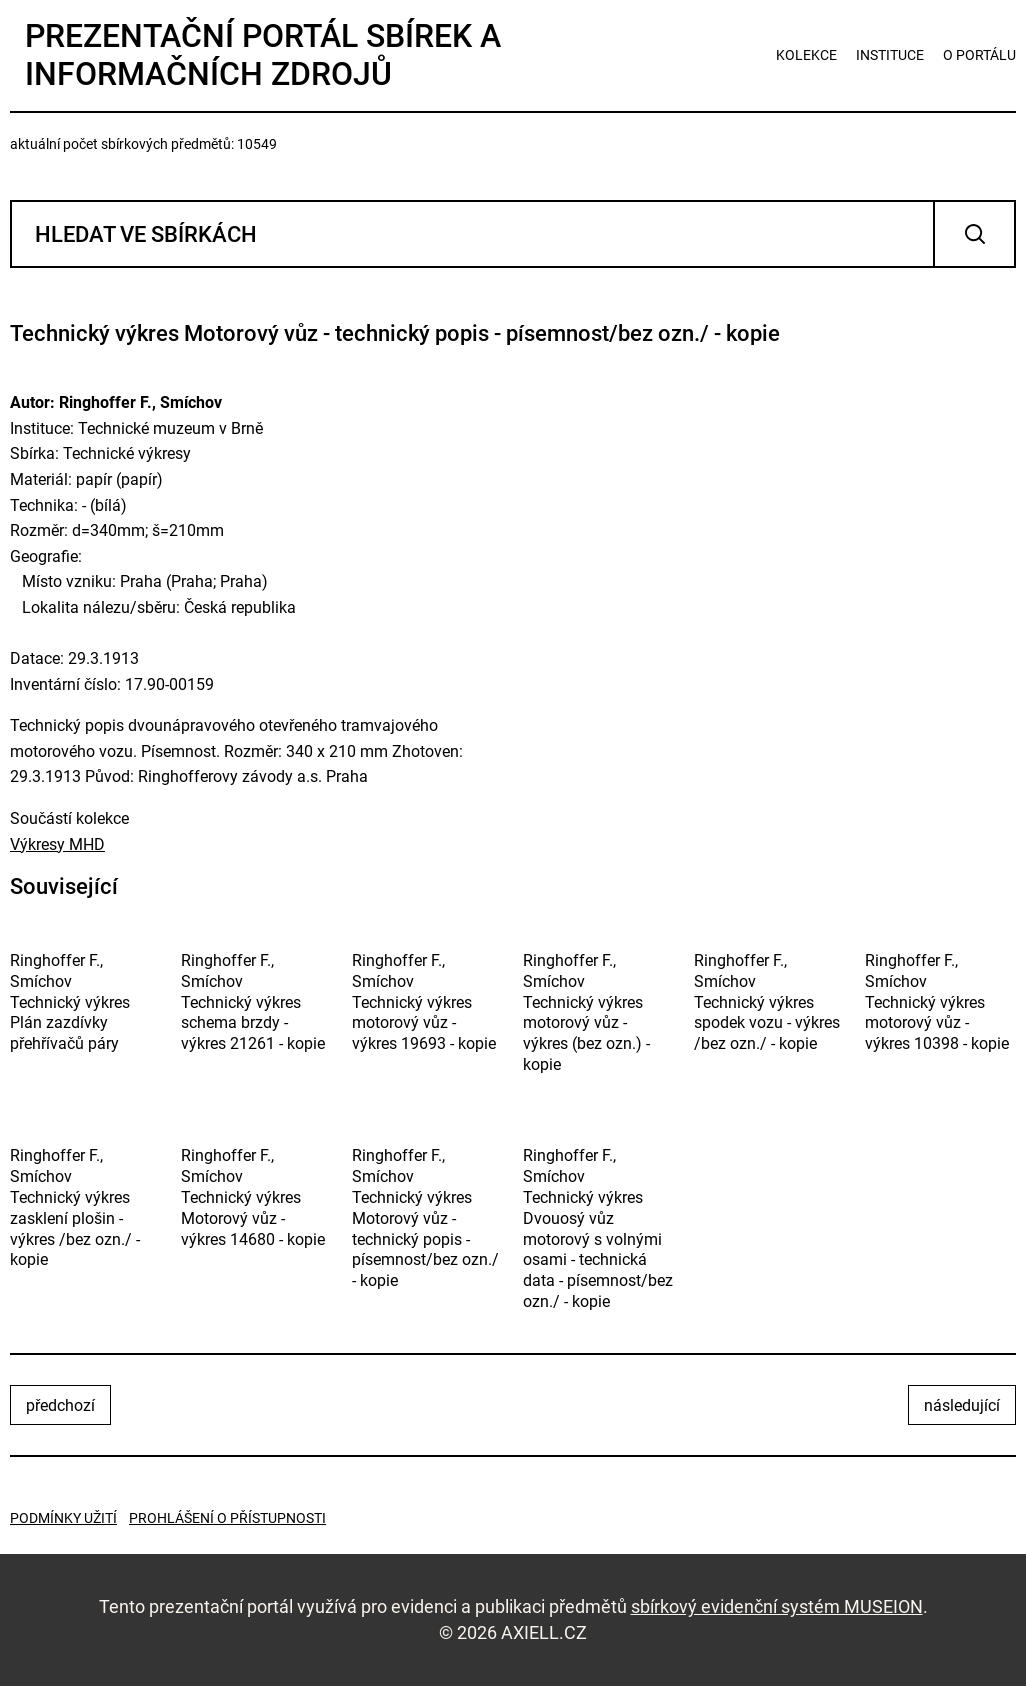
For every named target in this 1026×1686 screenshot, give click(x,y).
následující (962, 1405)
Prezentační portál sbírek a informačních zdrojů (263, 55)
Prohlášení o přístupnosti (227, 1518)
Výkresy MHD (57, 844)
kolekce (806, 55)
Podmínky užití (63, 1518)
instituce (890, 55)
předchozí (60, 1405)
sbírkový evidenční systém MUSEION (777, 1606)
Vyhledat (974, 234)
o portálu (979, 55)
